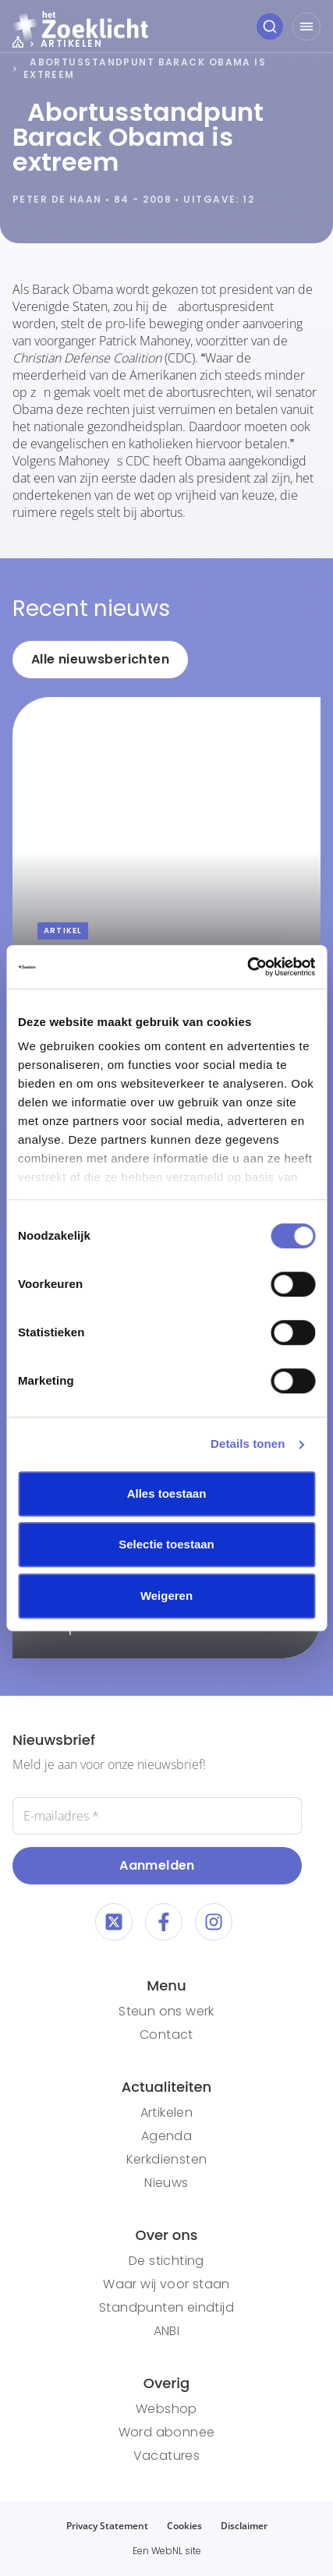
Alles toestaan (167, 1493)
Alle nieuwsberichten (100, 659)
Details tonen (248, 1443)
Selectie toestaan (166, 1544)
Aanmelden (157, 1865)
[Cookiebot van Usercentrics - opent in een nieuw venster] (247, 967)
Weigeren (166, 1595)
